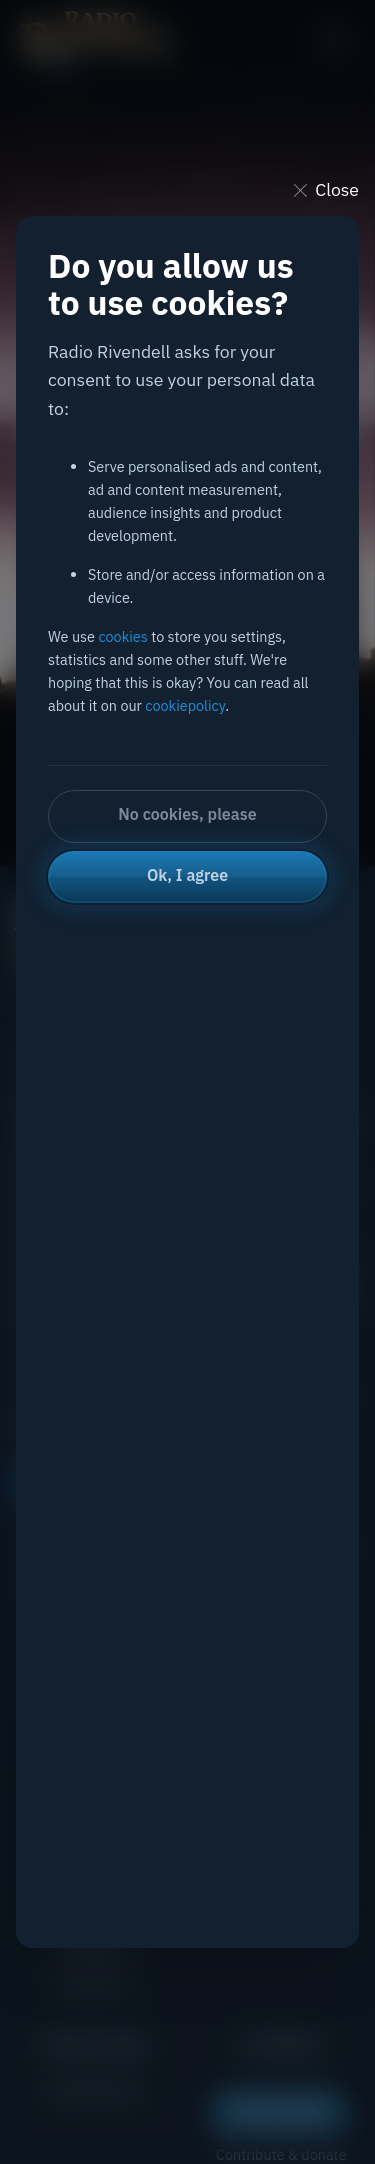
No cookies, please (187, 814)
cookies (122, 636)
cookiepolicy (185, 705)
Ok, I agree (187, 875)
